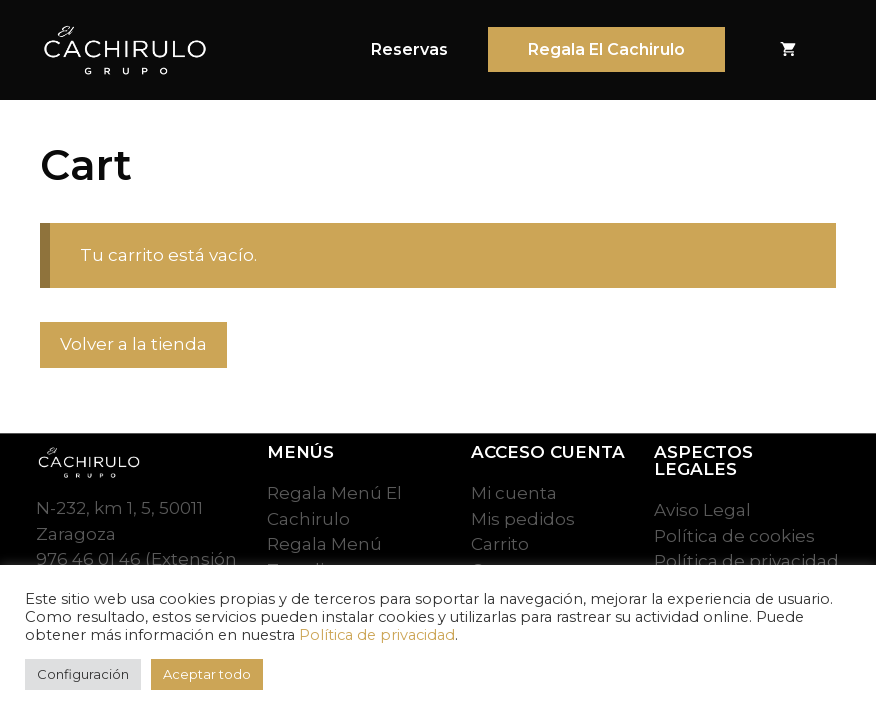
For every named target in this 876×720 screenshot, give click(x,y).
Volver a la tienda (133, 344)
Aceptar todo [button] (207, 674)
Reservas (409, 49)
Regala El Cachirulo (606, 49)
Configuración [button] (83, 674)
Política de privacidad (377, 635)
